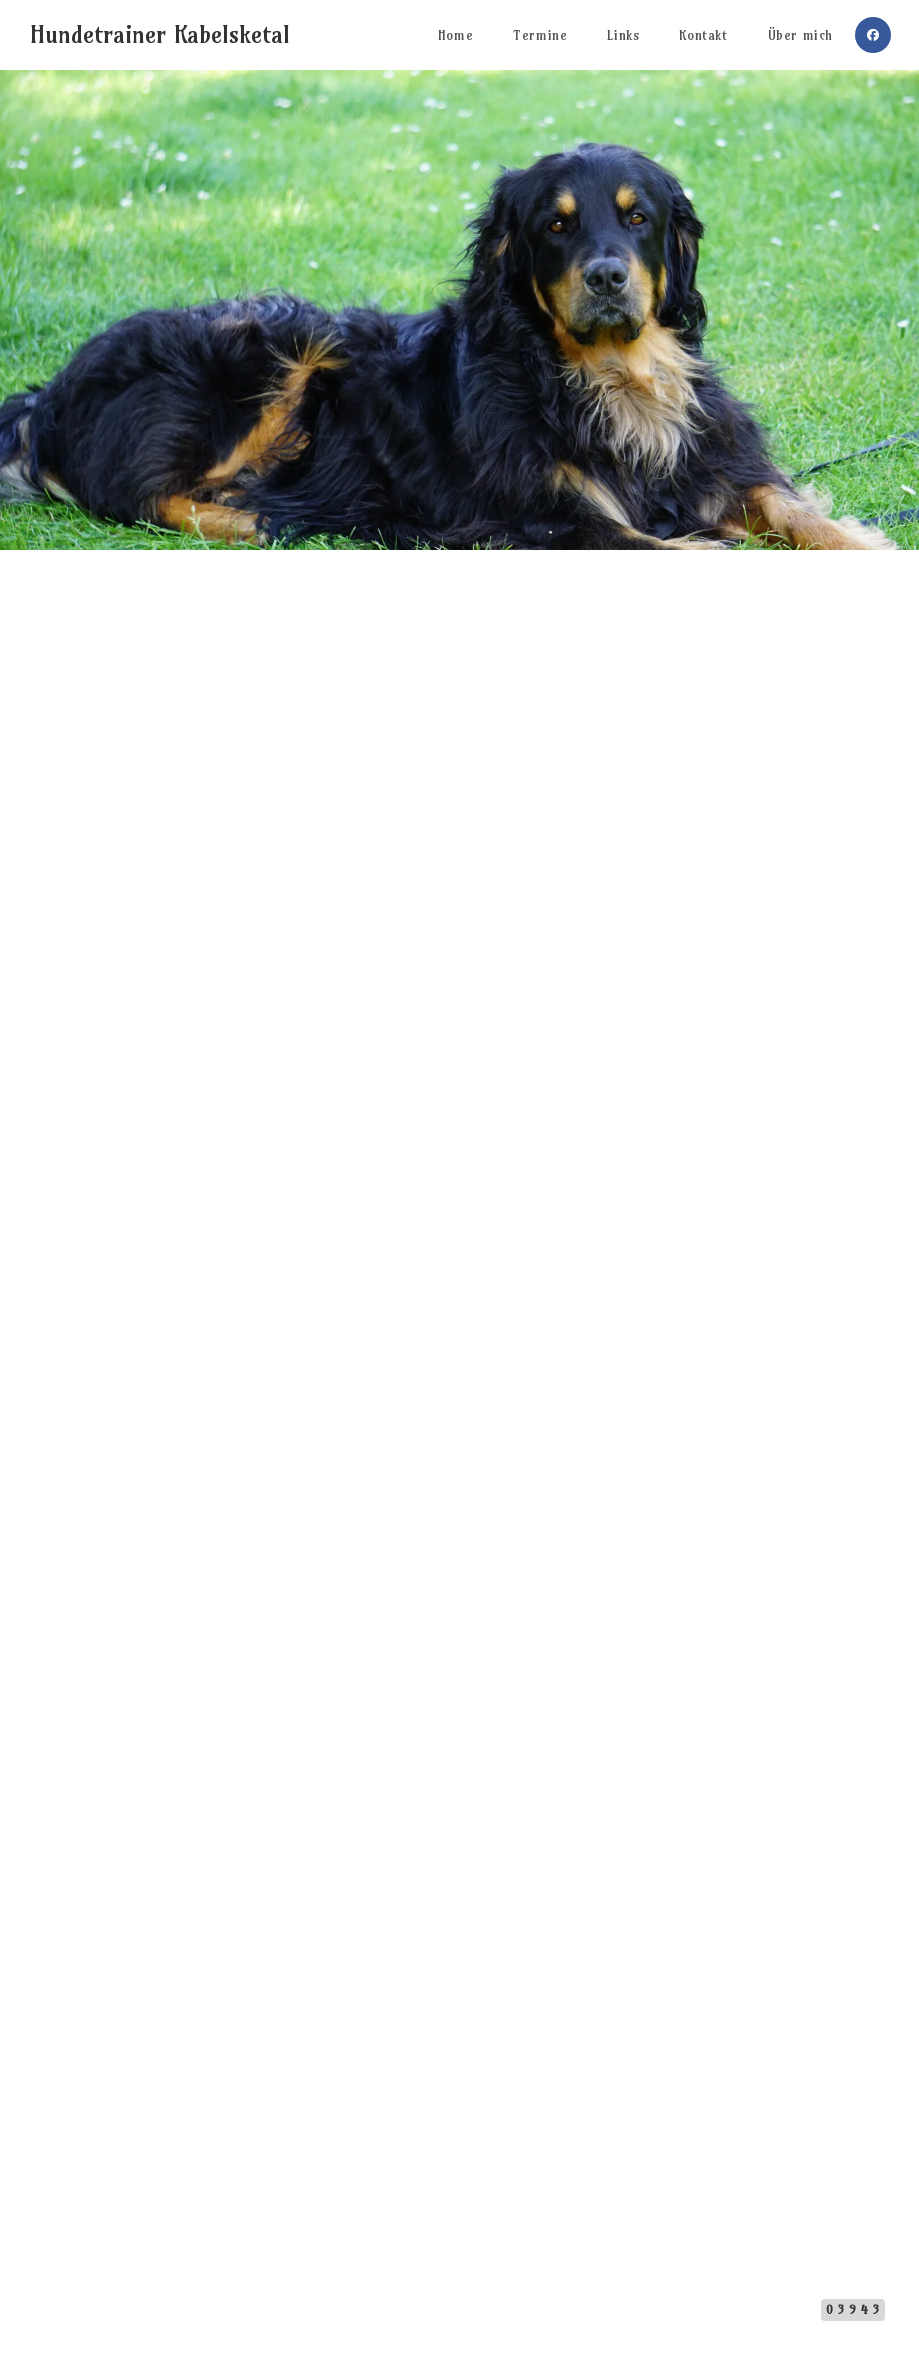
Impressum (419, 2305)
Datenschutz (497, 2305)
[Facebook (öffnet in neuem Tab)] (873, 35)
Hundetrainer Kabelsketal (160, 34)
